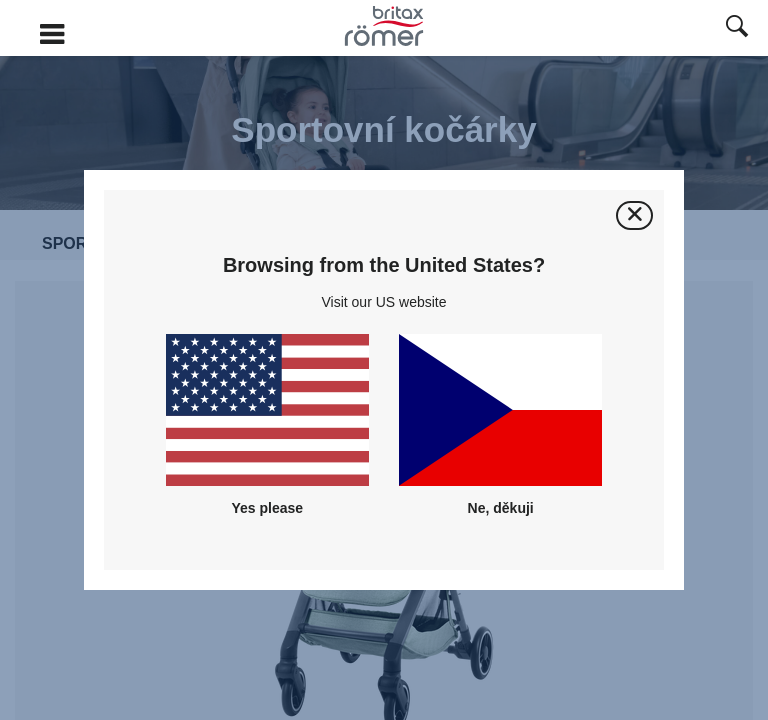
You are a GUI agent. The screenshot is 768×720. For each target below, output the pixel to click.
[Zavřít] (634, 215)
